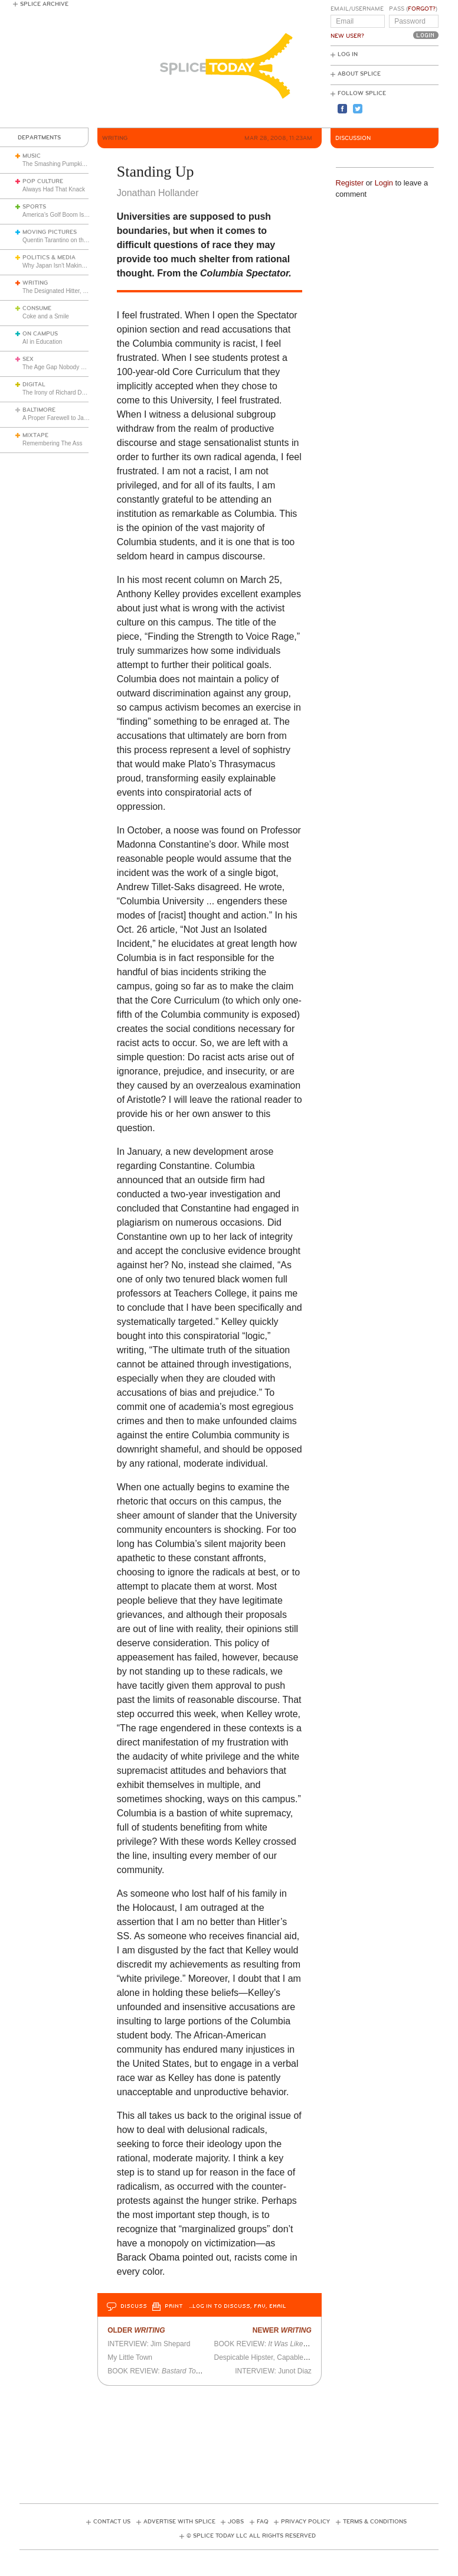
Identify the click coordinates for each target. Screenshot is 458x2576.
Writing (35, 282)
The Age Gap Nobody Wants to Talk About (77, 367)
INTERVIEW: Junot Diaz (273, 2371)
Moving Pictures (49, 232)
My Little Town (129, 2357)
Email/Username (357, 8)
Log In (348, 54)
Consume (36, 308)
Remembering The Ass (52, 443)
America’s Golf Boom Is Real (60, 214)
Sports (34, 206)
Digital (33, 384)
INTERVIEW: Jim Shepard (148, 2344)
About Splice (359, 73)
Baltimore (38, 409)
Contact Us (111, 2521)
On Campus (40, 333)
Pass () (413, 8)
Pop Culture (42, 181)
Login (384, 182)
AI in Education (42, 341)
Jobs (236, 2521)
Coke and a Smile (45, 316)
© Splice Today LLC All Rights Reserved (251, 2535)
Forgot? (422, 8)
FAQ (263, 2521)
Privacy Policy (305, 2521)
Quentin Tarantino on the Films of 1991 (73, 240)
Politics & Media (49, 257)
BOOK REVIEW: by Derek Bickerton (192, 2371)
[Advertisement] (234, 2440)
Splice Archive (44, 4)
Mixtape (35, 435)
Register (350, 182)
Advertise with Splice (179, 2521)
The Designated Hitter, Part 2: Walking (72, 291)
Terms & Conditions (375, 2521)
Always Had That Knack (53, 189)
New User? (347, 36)
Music (31, 155)
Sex (28, 359)
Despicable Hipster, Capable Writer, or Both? (284, 2357)
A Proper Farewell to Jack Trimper (67, 418)
